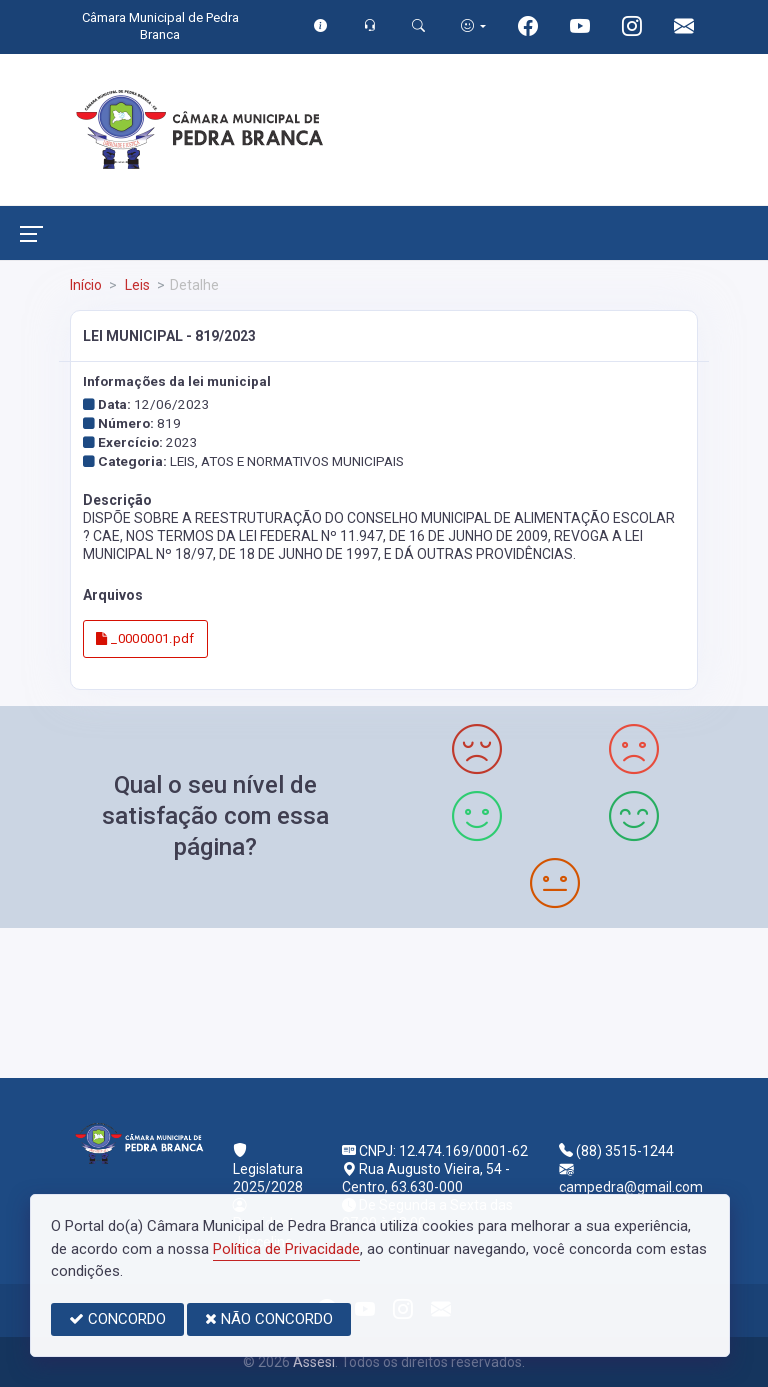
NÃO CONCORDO (269, 1319)
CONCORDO (117, 1319)
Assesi (314, 1362)
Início (86, 285)
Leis (136, 285)
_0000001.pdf (145, 638)
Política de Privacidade (286, 1249)
